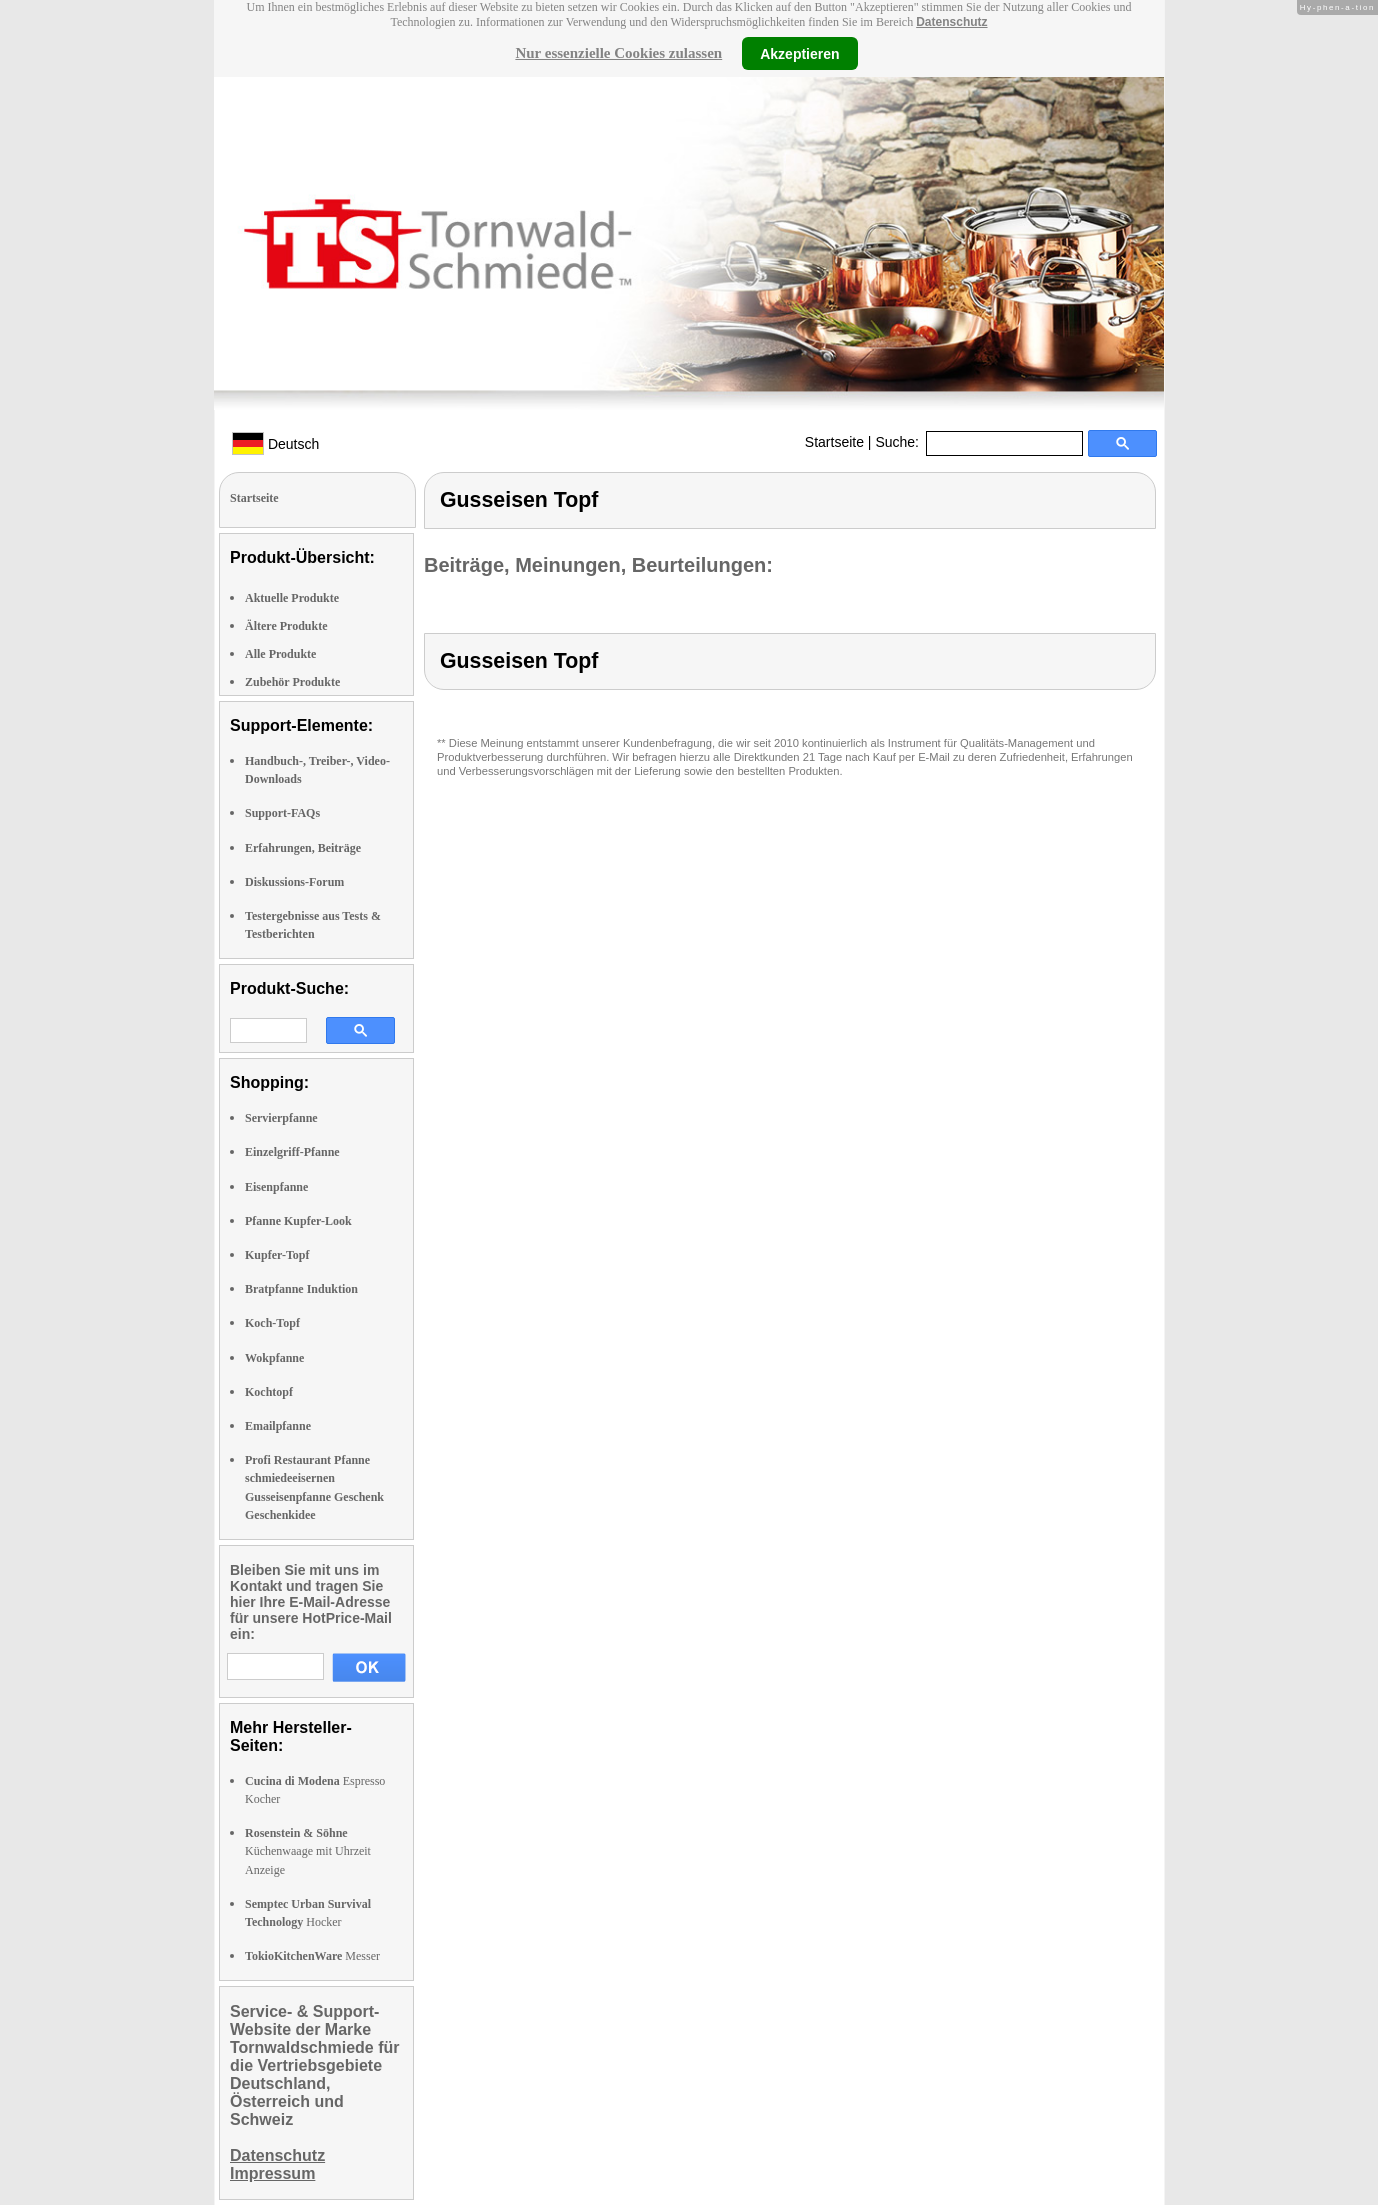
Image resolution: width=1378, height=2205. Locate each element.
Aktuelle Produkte (292, 598)
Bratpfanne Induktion (301, 1289)
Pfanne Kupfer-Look (298, 1221)
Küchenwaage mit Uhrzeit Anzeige (308, 1851)
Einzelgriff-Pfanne (292, 1152)
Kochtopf (269, 1392)
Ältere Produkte (286, 626)
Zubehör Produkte (292, 682)
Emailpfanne (278, 1426)
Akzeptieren (799, 53)
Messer (312, 1956)
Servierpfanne (281, 1118)
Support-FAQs (282, 813)
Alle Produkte (280, 654)
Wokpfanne (274, 1358)
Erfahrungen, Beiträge (303, 848)
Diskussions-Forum (294, 882)
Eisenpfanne (276, 1187)
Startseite (834, 442)
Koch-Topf (272, 1323)
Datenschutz (951, 22)
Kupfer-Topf (277, 1255)
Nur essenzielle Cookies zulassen (618, 53)
